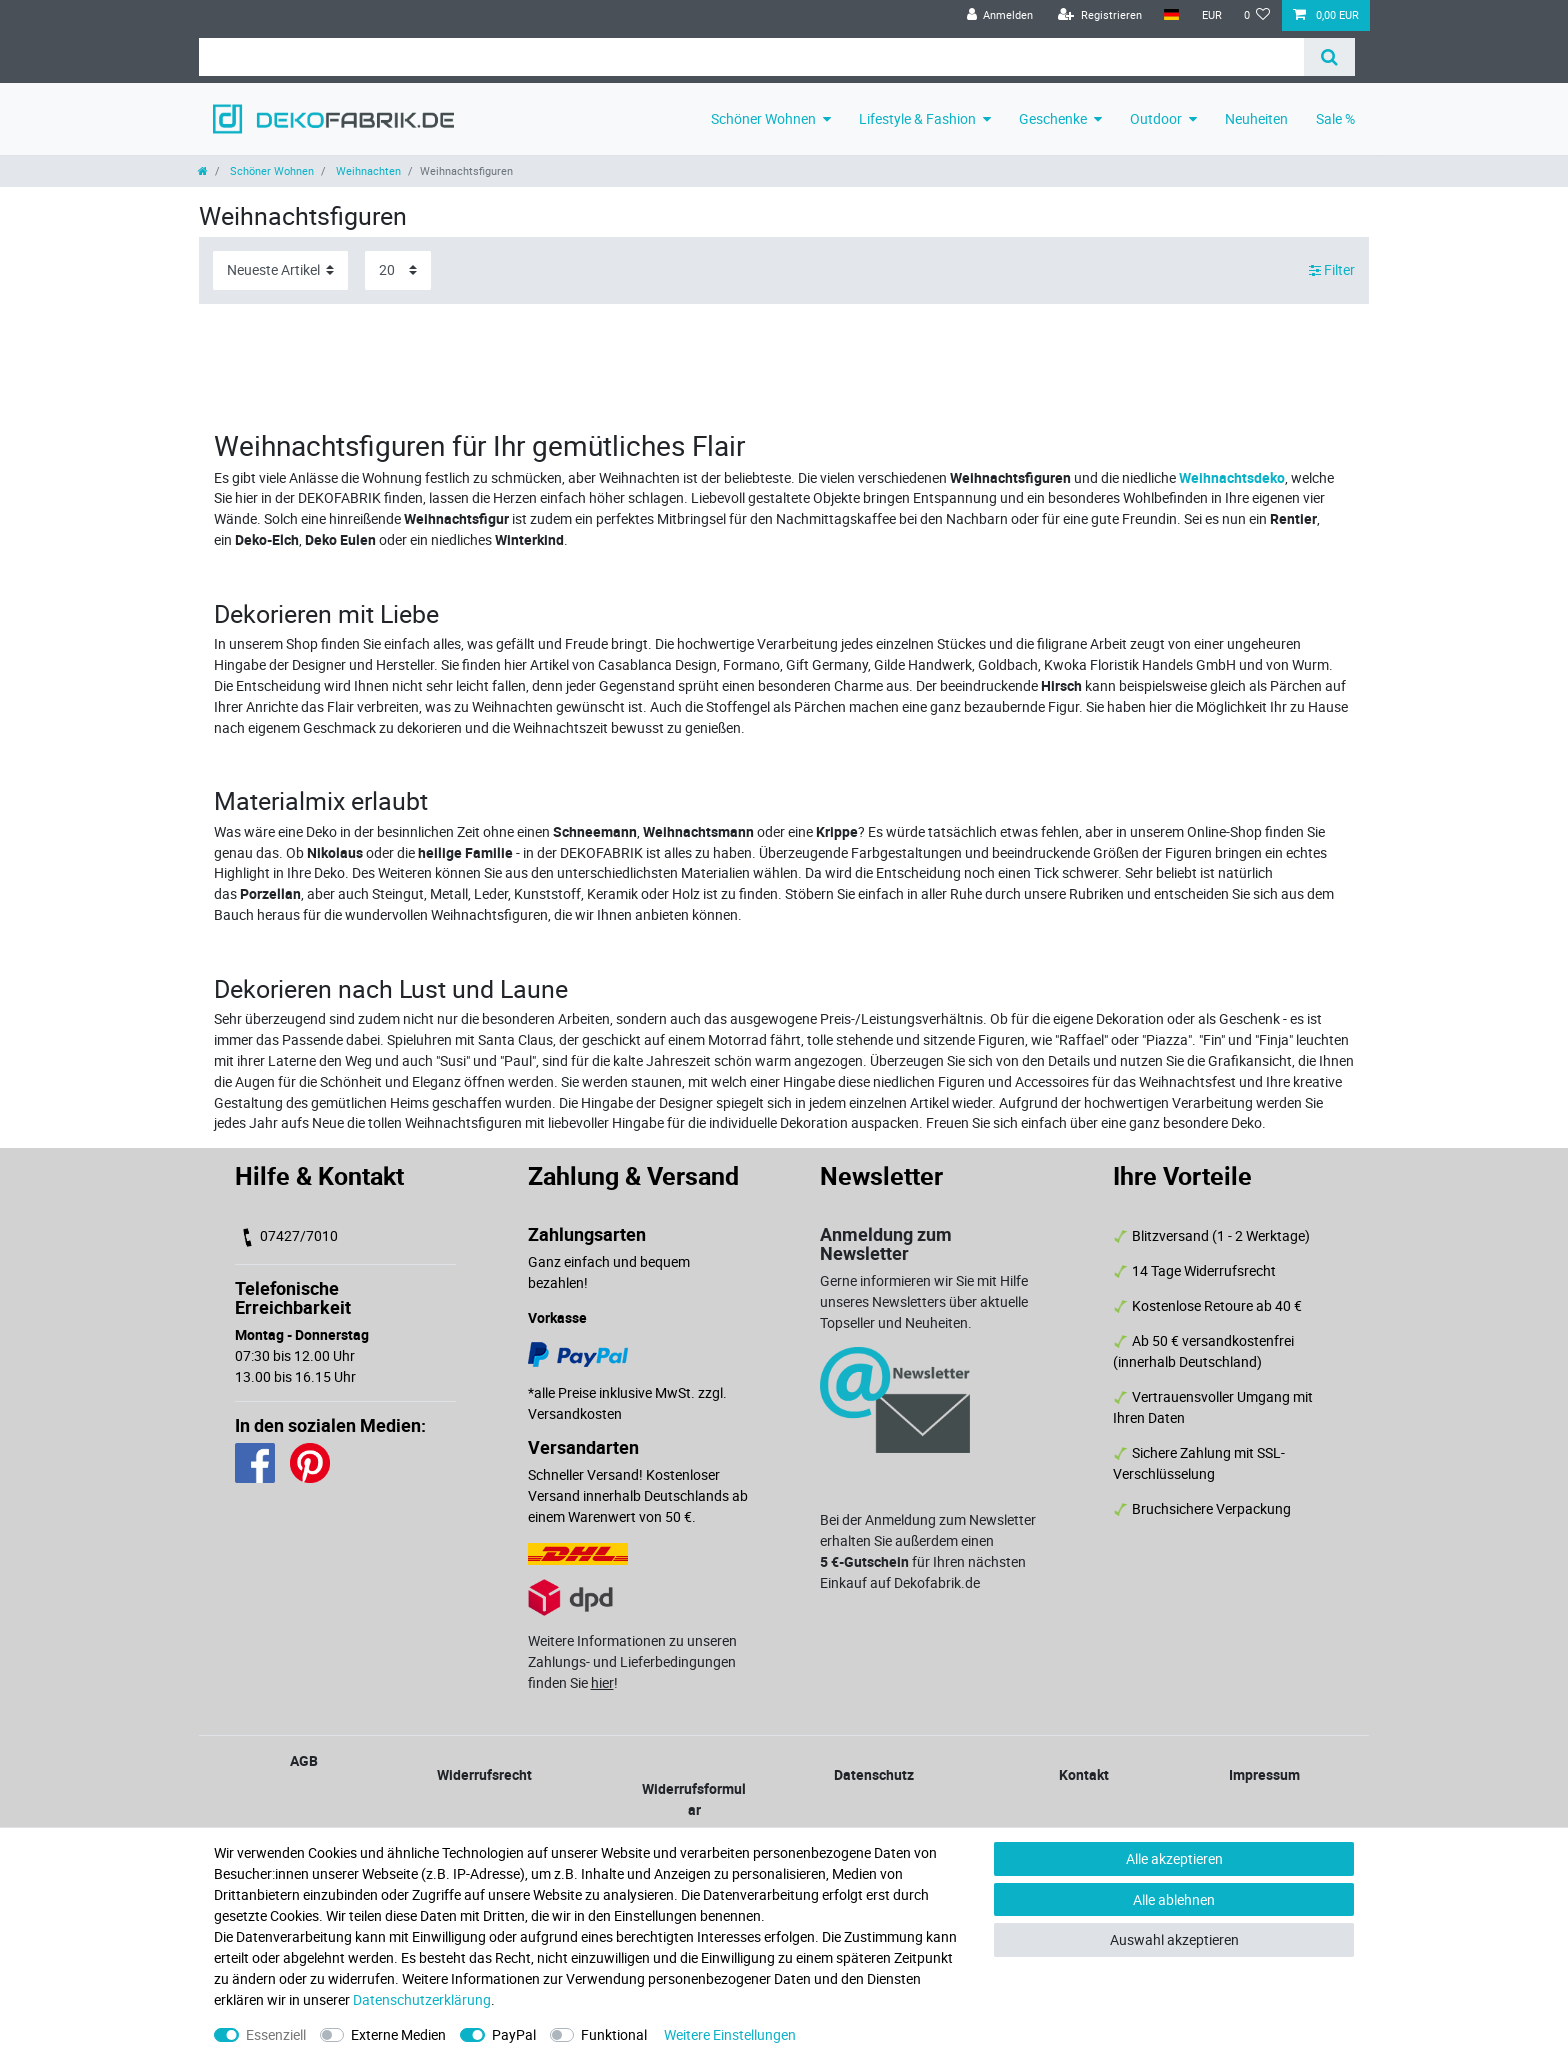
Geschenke (1053, 118)
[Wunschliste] (1257, 15)
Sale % (1335, 118)
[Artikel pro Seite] (398, 270)
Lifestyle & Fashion (917, 118)
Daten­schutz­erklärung (422, 1999)
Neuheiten (1256, 118)
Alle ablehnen (1174, 1899)
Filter (1332, 270)
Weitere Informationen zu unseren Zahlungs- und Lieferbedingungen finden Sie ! (632, 1661)
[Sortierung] (280, 270)
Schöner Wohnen (763, 118)
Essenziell (276, 2034)
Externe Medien (398, 2034)
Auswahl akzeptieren (1174, 1939)
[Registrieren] (1100, 15)
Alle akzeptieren (1174, 1858)
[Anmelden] (999, 15)
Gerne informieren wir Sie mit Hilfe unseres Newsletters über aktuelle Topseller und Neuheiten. (924, 1301)
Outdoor (1156, 118)
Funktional (614, 2034)
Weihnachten (367, 170)
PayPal (514, 2034)
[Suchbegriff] (751, 57)
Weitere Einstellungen (730, 2034)
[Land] (1171, 15)
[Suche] (1329, 57)
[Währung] (1211, 15)
